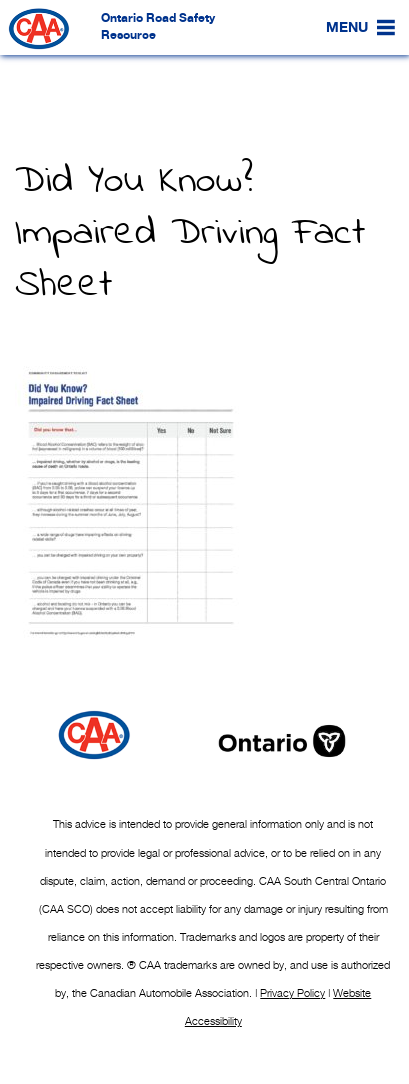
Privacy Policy (292, 993)
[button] (347, 28)
